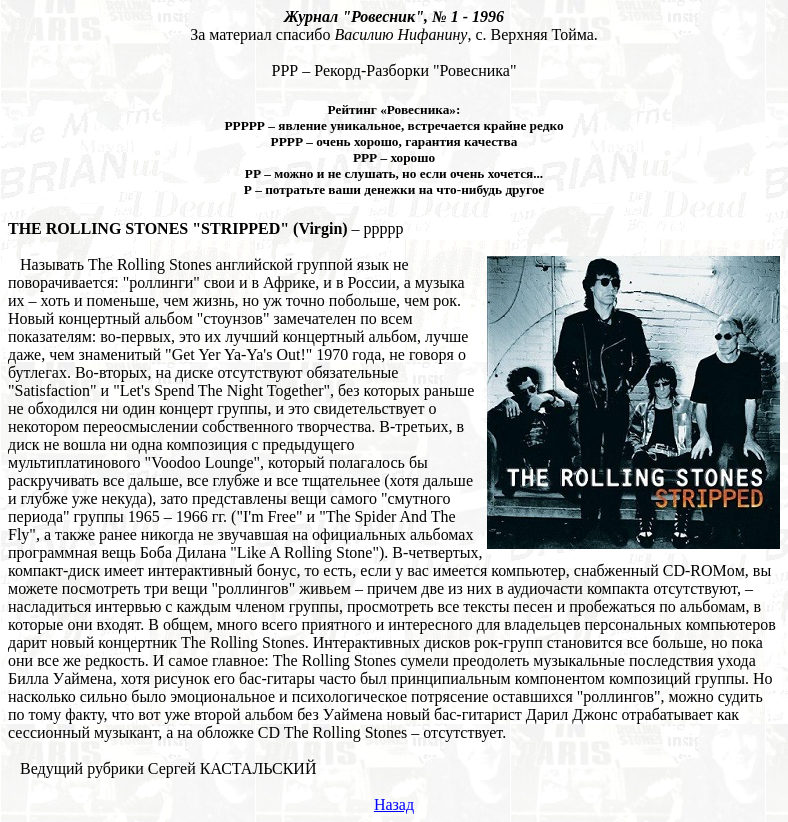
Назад (394, 804)
